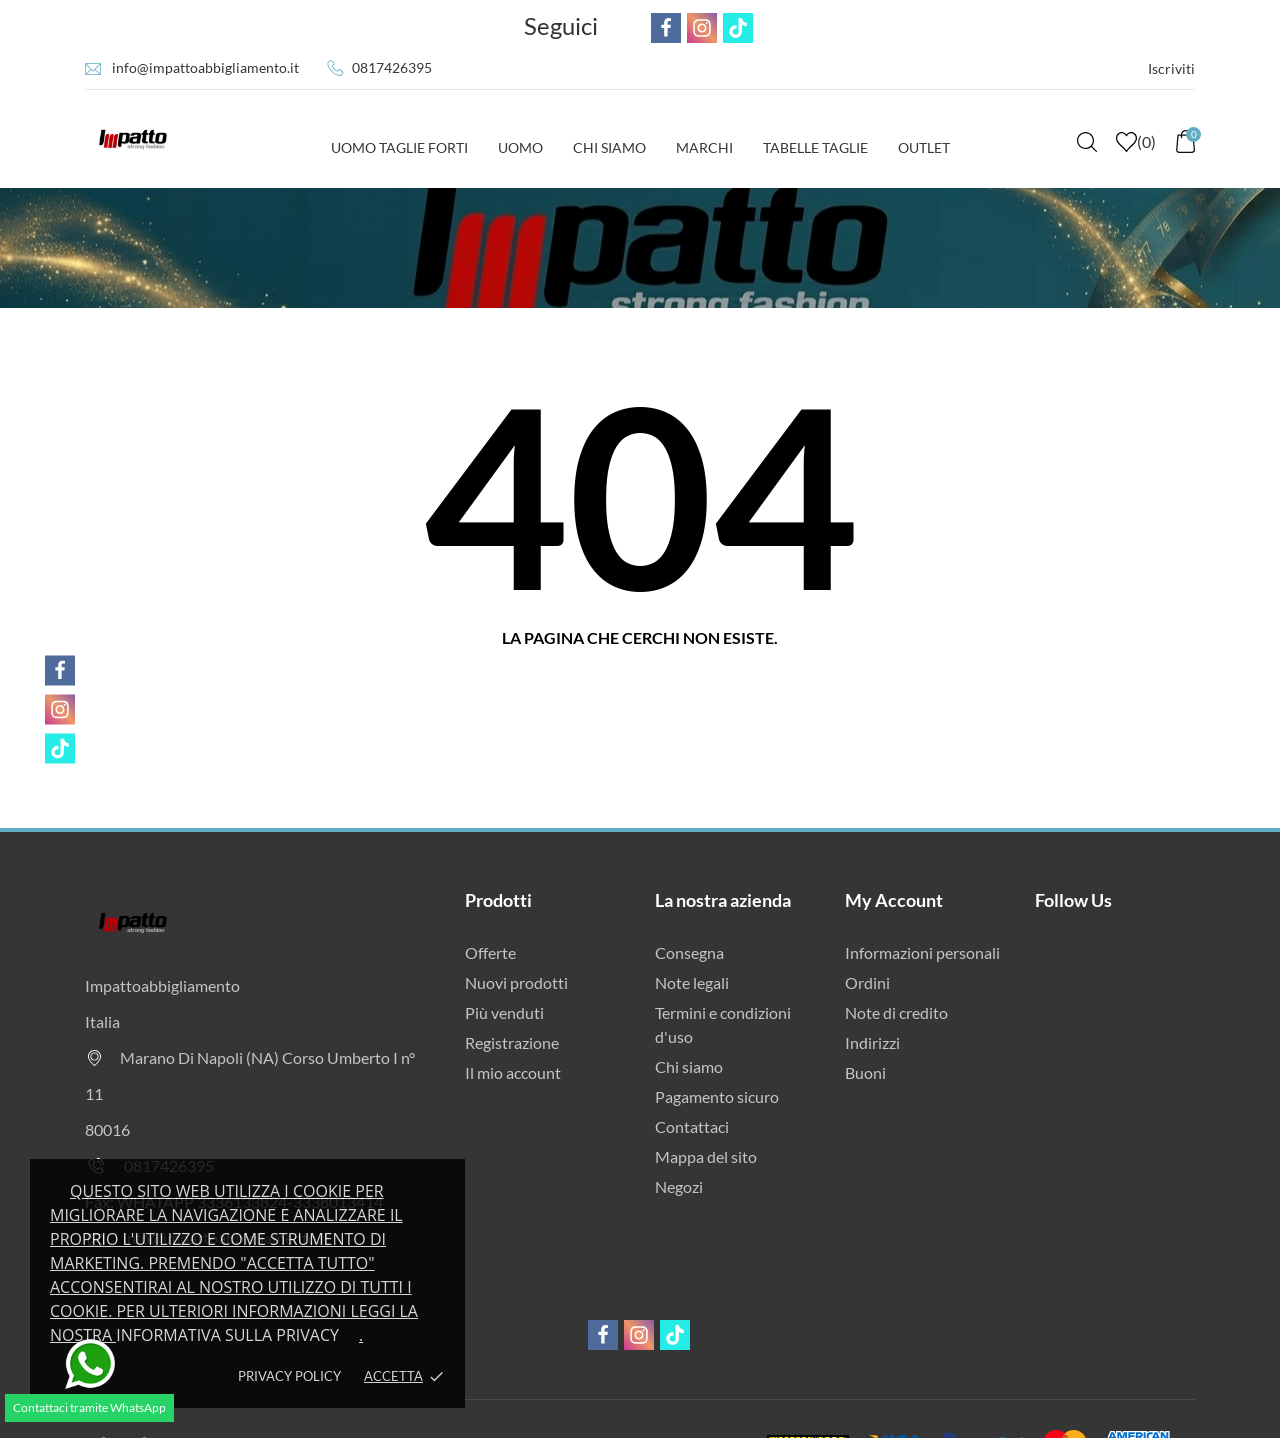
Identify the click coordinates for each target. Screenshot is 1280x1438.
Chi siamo (689, 1066)
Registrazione (512, 1042)
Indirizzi (872, 1042)
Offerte (490, 952)
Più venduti (504, 1012)
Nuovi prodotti (516, 982)
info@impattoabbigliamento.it (205, 67)
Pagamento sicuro (717, 1096)
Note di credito (896, 1012)
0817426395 (392, 67)
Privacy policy (289, 1376)
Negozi (679, 1186)
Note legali (692, 982)
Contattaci (692, 1126)
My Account (894, 900)
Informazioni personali (922, 952)
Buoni (865, 1072)
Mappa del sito (706, 1156)
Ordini (867, 982)
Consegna (689, 952)
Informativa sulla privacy (227, 1335)
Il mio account (513, 1072)
